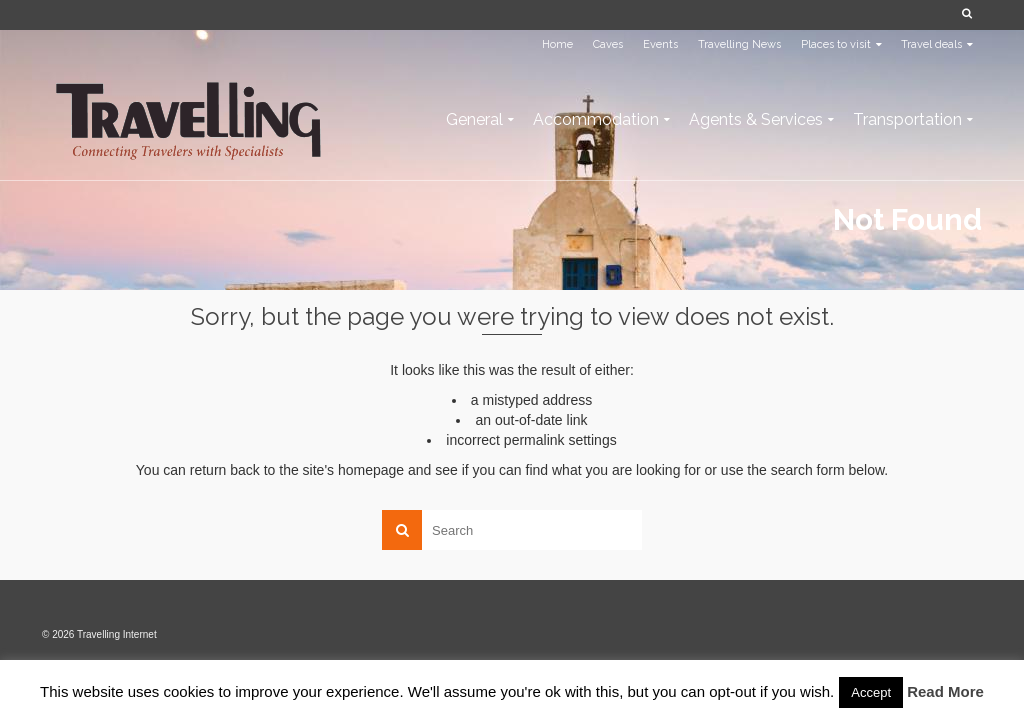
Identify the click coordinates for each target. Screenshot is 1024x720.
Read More (945, 691)
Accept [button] (871, 692)
